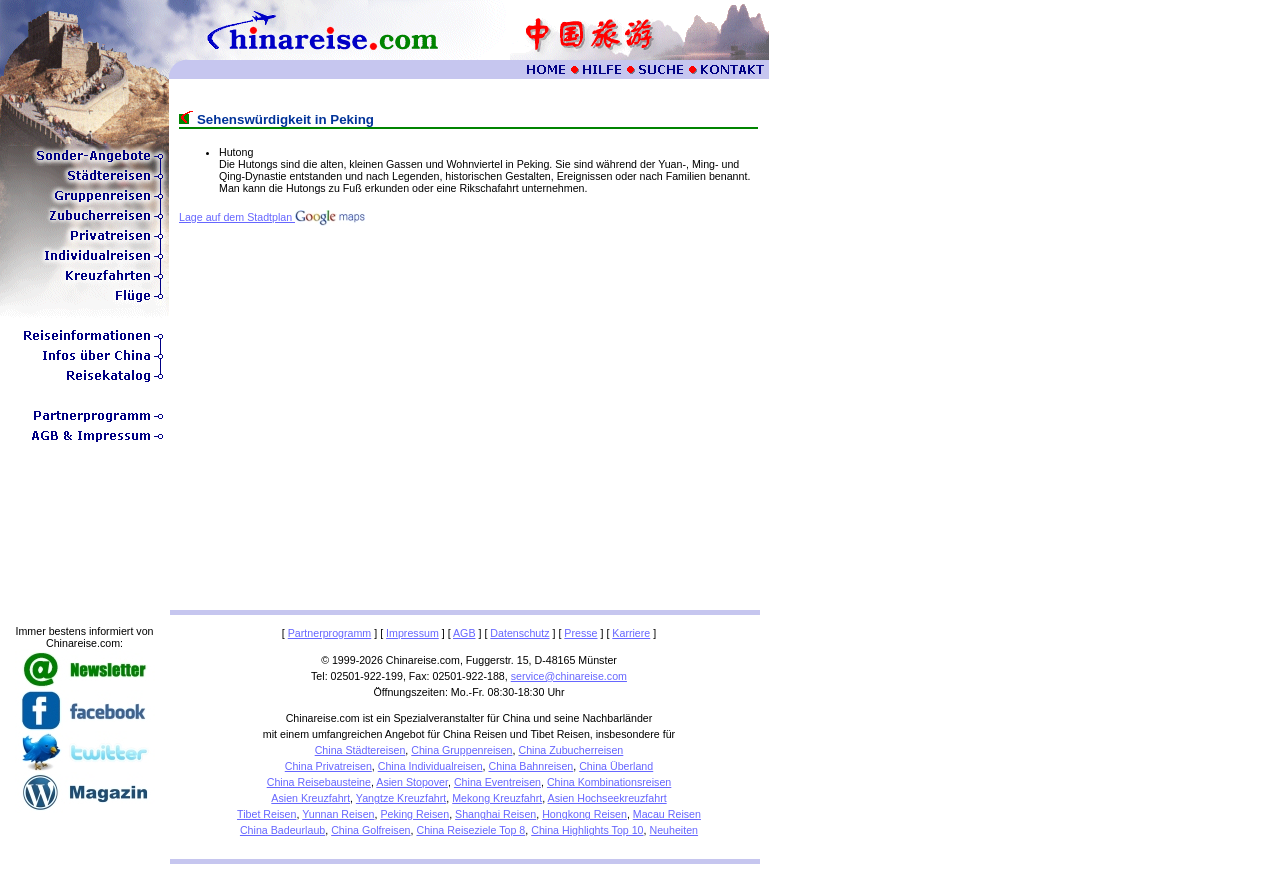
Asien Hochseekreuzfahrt (607, 798)
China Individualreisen (430, 766)
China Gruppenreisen (461, 750)
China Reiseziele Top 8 (470, 830)
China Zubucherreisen (570, 750)
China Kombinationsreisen (609, 782)
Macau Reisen (667, 814)
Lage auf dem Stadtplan (272, 217)
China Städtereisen (360, 750)
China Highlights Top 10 (587, 830)
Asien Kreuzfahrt (310, 798)
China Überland (616, 766)
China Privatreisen (328, 766)
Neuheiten (673, 830)
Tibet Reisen (266, 814)
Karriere (631, 633)
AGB (464, 633)
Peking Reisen (414, 814)
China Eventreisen (497, 782)
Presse (580, 633)
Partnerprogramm (330, 633)
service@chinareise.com (569, 676)
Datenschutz (519, 633)
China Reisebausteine (319, 782)
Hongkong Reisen (584, 814)
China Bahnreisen (531, 766)
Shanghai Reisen (495, 814)
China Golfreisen (370, 830)
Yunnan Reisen (338, 814)
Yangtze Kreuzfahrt (401, 798)
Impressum (412, 633)
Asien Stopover (412, 782)
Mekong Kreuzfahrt (497, 798)
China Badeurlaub (282, 830)
